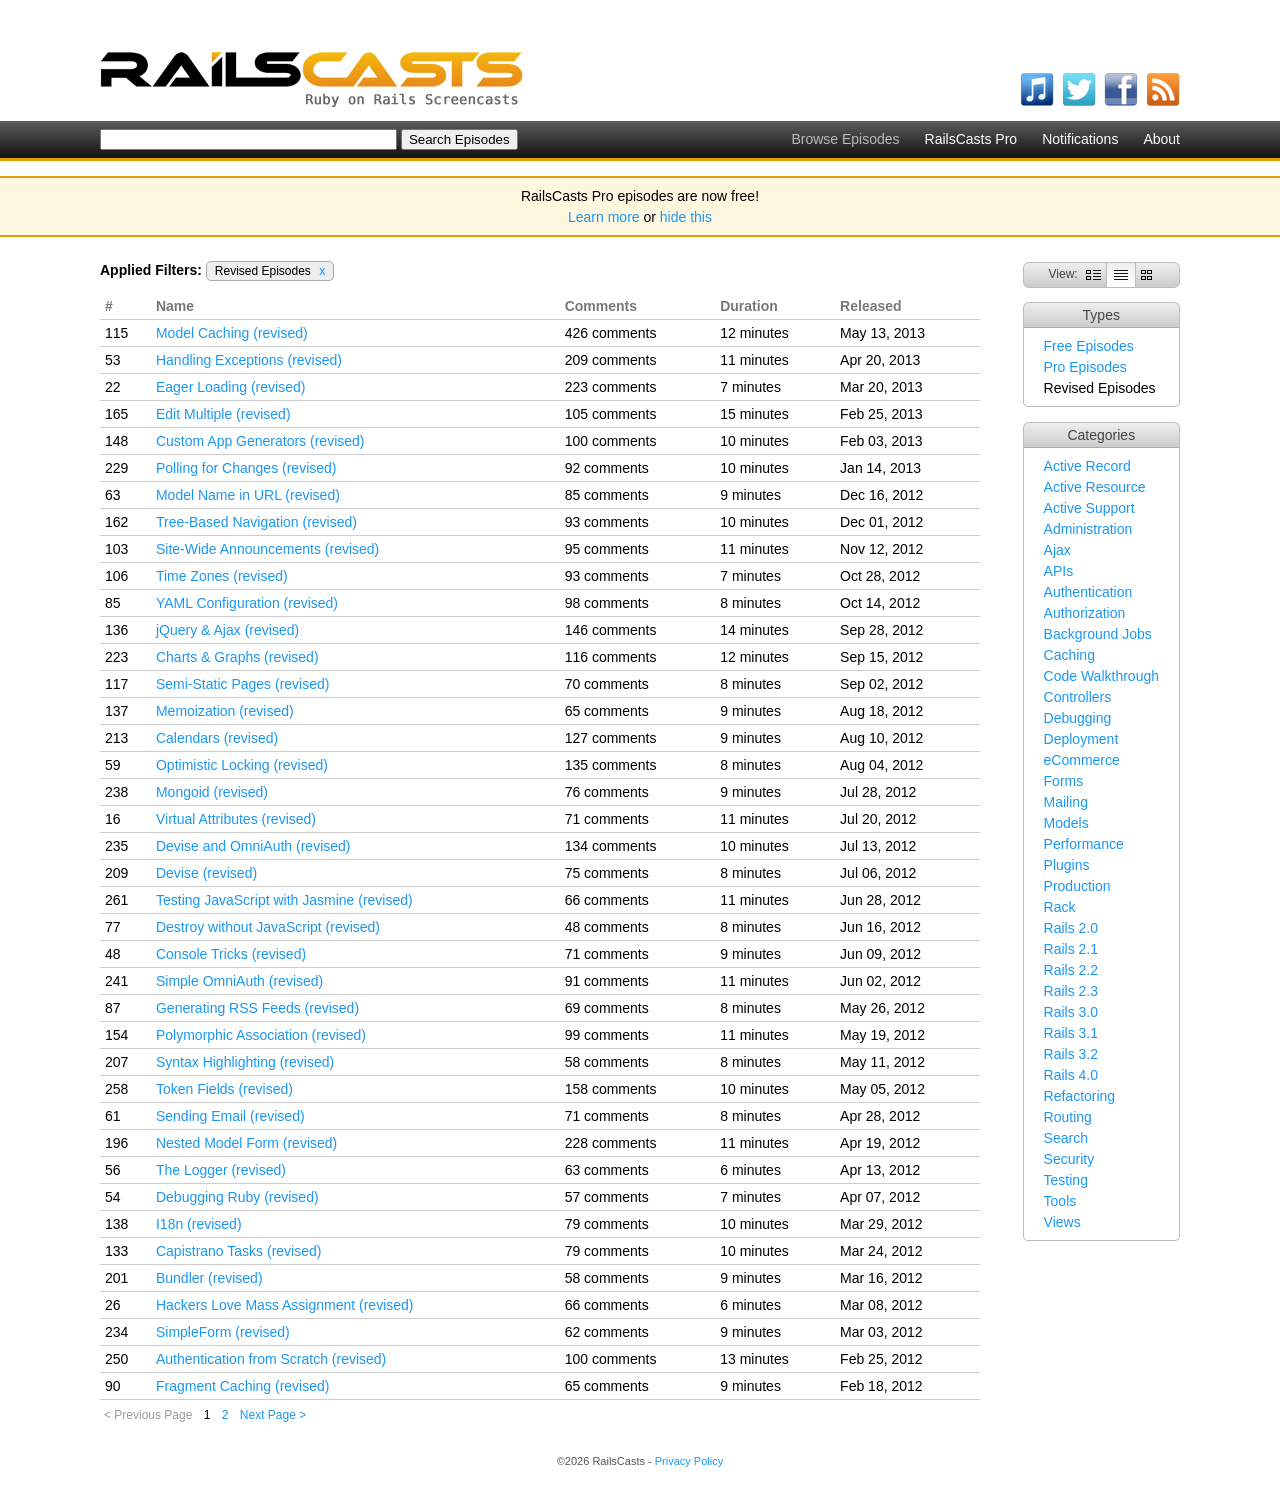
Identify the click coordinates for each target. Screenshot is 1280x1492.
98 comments (607, 603)
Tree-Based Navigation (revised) (256, 522)
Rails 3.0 (1071, 1012)
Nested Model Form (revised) (246, 1143)
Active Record (1087, 466)
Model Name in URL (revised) (248, 495)
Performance (1084, 844)
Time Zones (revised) (222, 576)
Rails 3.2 (1071, 1054)
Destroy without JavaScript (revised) (268, 927)
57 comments (607, 1197)
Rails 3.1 (1071, 1033)
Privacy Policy (689, 1461)
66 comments (607, 900)
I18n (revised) (199, 1224)
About (1161, 139)
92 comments (607, 468)
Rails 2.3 (1071, 991)
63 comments (607, 1170)
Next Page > (273, 1415)
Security (1069, 1159)
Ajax (1057, 550)
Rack (1060, 907)
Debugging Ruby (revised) (237, 1197)
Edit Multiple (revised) (223, 414)
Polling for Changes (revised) (246, 468)
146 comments (611, 630)
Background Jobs (1098, 634)
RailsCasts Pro (971, 139)
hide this (686, 217)
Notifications (1080, 139)
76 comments (607, 792)
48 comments (607, 927)
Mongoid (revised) (212, 792)
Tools (1060, 1201)
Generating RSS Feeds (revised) (257, 1008)
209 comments (611, 360)
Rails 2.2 (1071, 970)
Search (1066, 1138)
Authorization (1085, 613)
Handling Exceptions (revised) (249, 360)
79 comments (607, 1224)
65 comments (607, 711)
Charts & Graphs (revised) (237, 657)
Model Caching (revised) (232, 333)
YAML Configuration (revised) (247, 603)
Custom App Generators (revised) (260, 441)
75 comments (607, 873)
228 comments (611, 1143)
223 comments (611, 387)
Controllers (1078, 697)
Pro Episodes (1085, 367)
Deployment (1081, 739)
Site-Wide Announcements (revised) (267, 549)
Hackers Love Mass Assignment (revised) (285, 1305)
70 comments (607, 684)
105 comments (611, 414)
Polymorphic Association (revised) (261, 1035)
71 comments (607, 819)
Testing (1066, 1180)
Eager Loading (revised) (230, 387)
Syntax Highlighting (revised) (245, 1062)
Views (1062, 1222)
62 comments (607, 1332)
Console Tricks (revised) (231, 954)
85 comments (607, 495)
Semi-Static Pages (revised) (243, 684)
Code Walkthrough (1101, 676)
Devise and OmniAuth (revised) (253, 846)
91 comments (607, 981)
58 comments (607, 1062)
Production (1077, 886)
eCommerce (1082, 760)
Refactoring (1080, 1096)
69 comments (607, 1008)
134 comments (611, 846)
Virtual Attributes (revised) (236, 819)
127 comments (611, 738)
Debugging (1078, 718)
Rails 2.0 (1071, 928)
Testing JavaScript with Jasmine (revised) (284, 900)
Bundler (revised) (209, 1278)
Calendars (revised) (217, 738)
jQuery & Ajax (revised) (227, 630)
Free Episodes (1089, 346)
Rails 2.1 (1071, 949)
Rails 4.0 (1071, 1075)
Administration (1088, 529)
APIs (1059, 571)
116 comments (611, 657)
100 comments (611, 441)
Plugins (1067, 865)
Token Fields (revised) (224, 1089)
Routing (1068, 1117)
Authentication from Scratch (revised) (271, 1359)
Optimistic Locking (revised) (242, 765)
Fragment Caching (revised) (243, 1386)
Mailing (1066, 802)
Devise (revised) (206, 873)
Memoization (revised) (225, 711)
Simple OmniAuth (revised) (239, 981)
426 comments (611, 333)
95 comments (607, 549)
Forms (1064, 781)
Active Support (1089, 508)
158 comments (611, 1089)
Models (1066, 823)
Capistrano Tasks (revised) (238, 1251)
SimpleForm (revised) (223, 1332)
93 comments (607, 522)
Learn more (604, 217)
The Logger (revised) (221, 1170)
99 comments (607, 1035)
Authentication (1088, 592)
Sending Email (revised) (230, 1116)
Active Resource (1095, 487)
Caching (1069, 655)
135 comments (611, 765)
